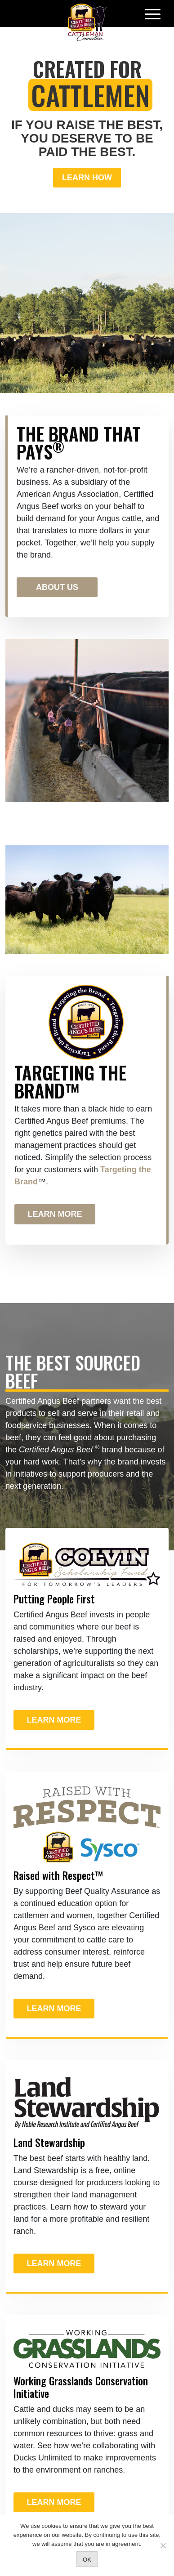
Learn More (55, 1214)
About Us (57, 587)
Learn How (87, 177)
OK (87, 2559)
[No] (162, 2545)
